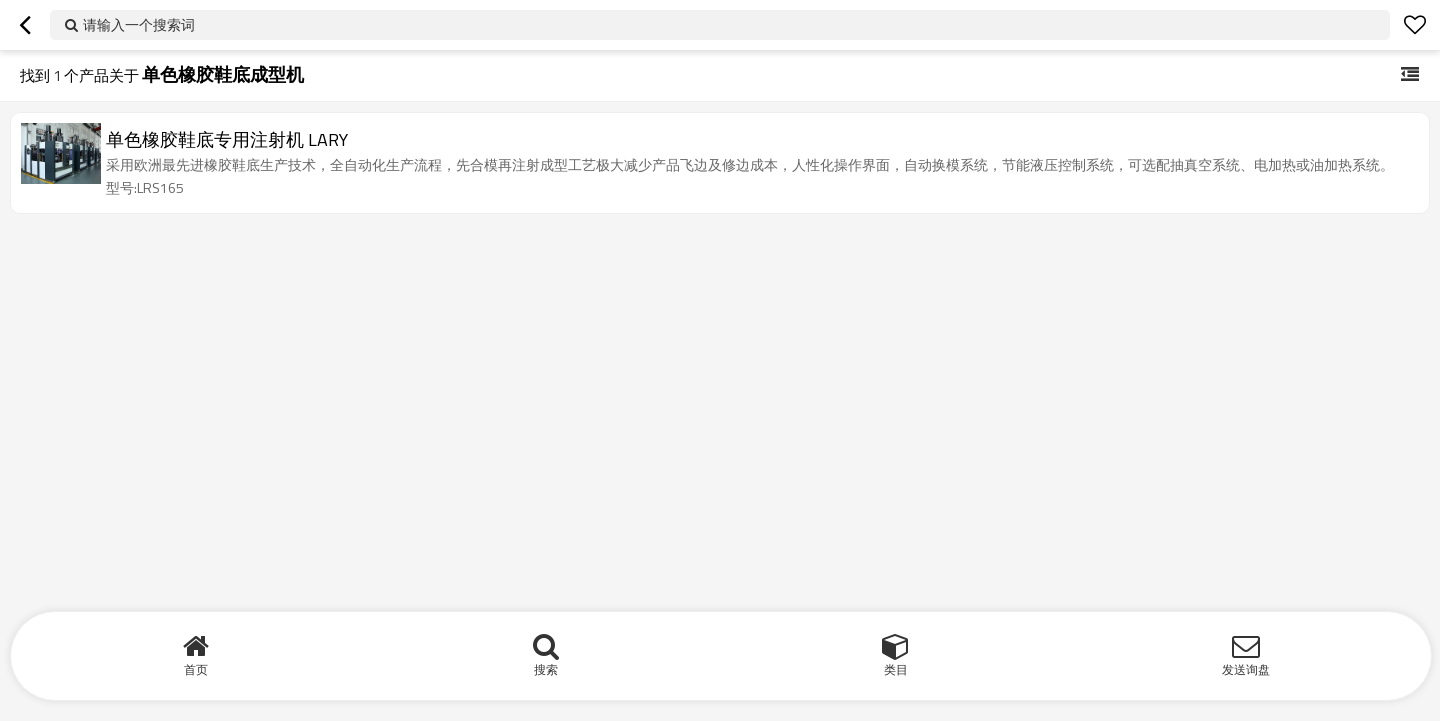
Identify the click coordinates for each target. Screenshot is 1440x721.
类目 (896, 669)
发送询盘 (1246, 669)
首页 (196, 669)
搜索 (546, 669)
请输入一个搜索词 (139, 24)
